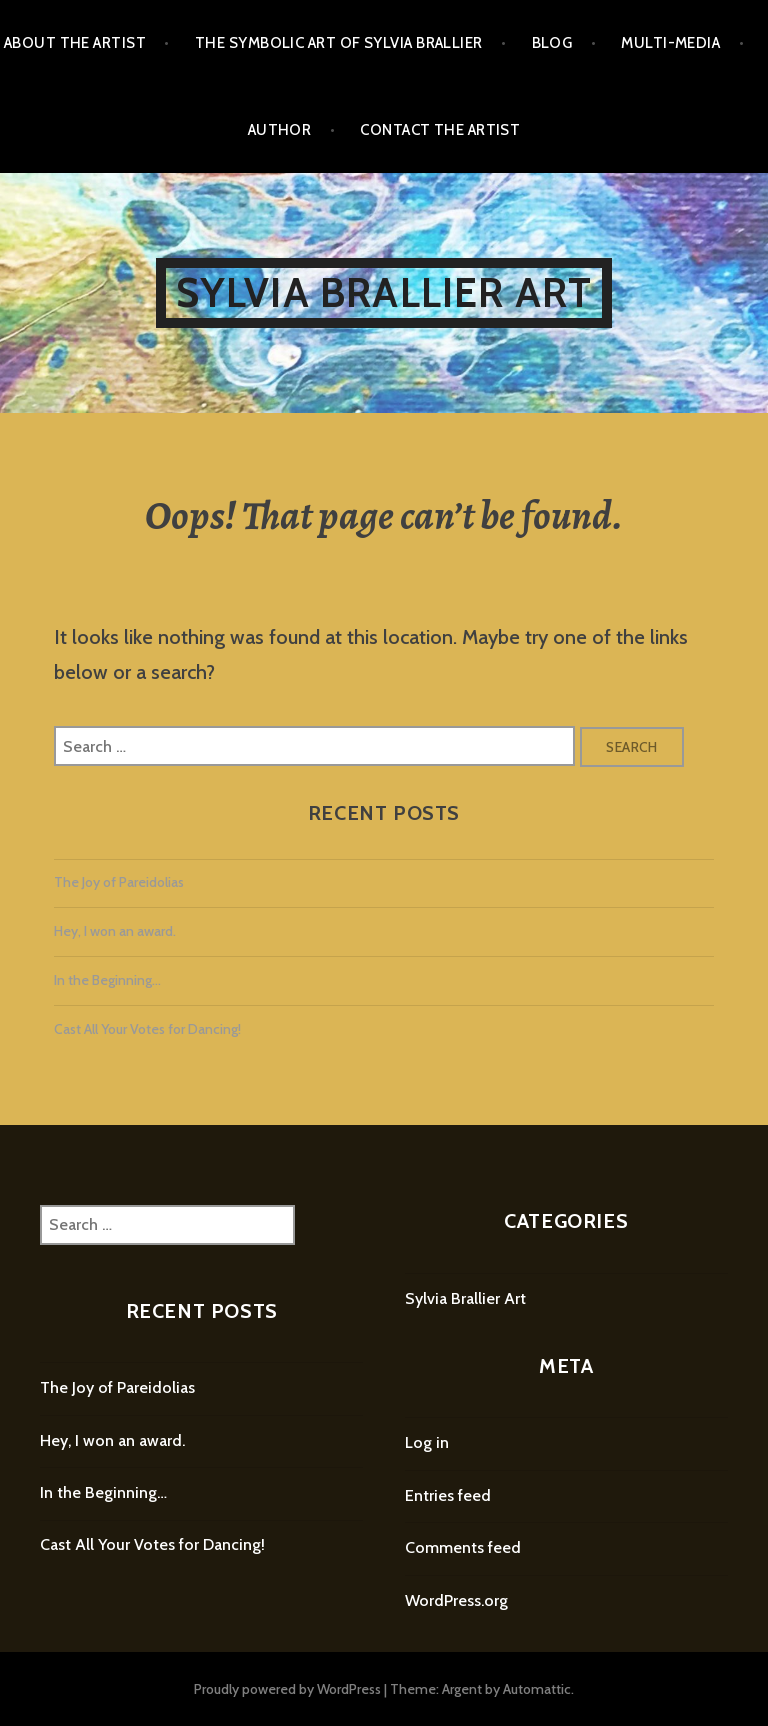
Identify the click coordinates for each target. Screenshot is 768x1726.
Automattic (537, 1689)
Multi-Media (670, 43)
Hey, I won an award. (115, 931)
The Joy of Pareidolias (119, 882)
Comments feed (463, 1547)
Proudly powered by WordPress (287, 1689)
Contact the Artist (440, 130)
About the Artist (75, 43)
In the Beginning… (107, 980)
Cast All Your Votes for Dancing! (147, 1029)
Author (280, 130)
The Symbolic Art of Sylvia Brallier (339, 43)
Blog (552, 43)
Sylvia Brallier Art (384, 292)
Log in (427, 1442)
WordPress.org (456, 1600)
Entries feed (448, 1495)
